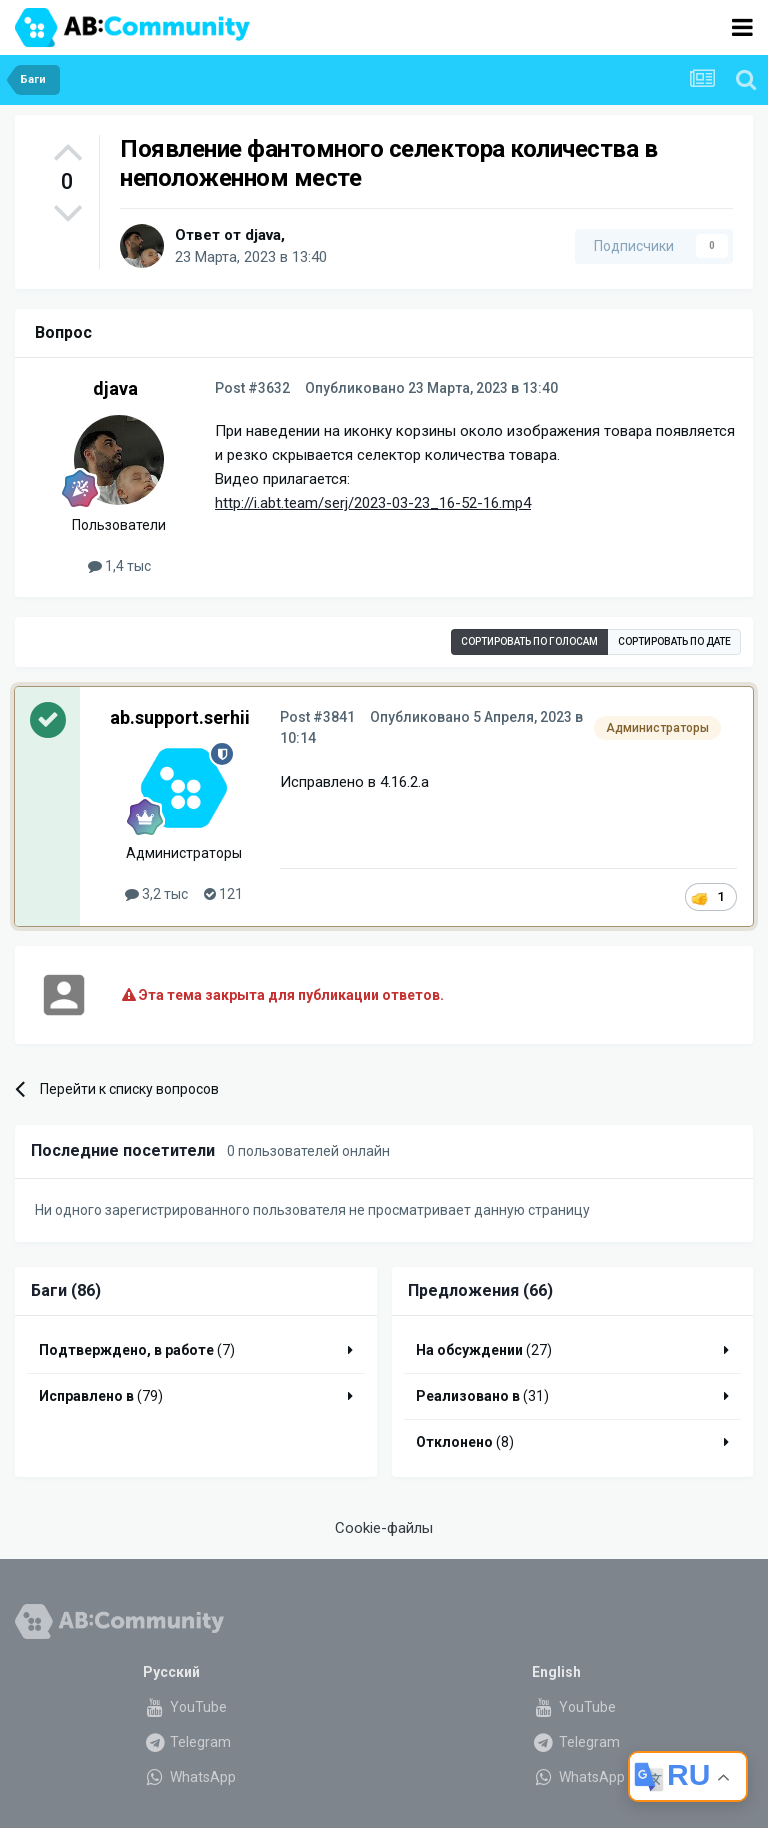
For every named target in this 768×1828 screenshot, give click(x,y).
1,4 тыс (119, 566)
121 (223, 894)
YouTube (185, 1707)
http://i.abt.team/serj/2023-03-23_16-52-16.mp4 (373, 503)
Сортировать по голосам (529, 641)
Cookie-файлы (384, 1528)
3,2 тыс (156, 894)
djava (263, 235)
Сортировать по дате (674, 641)
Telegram (187, 1742)
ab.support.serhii (180, 717)
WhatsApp (189, 1777)
